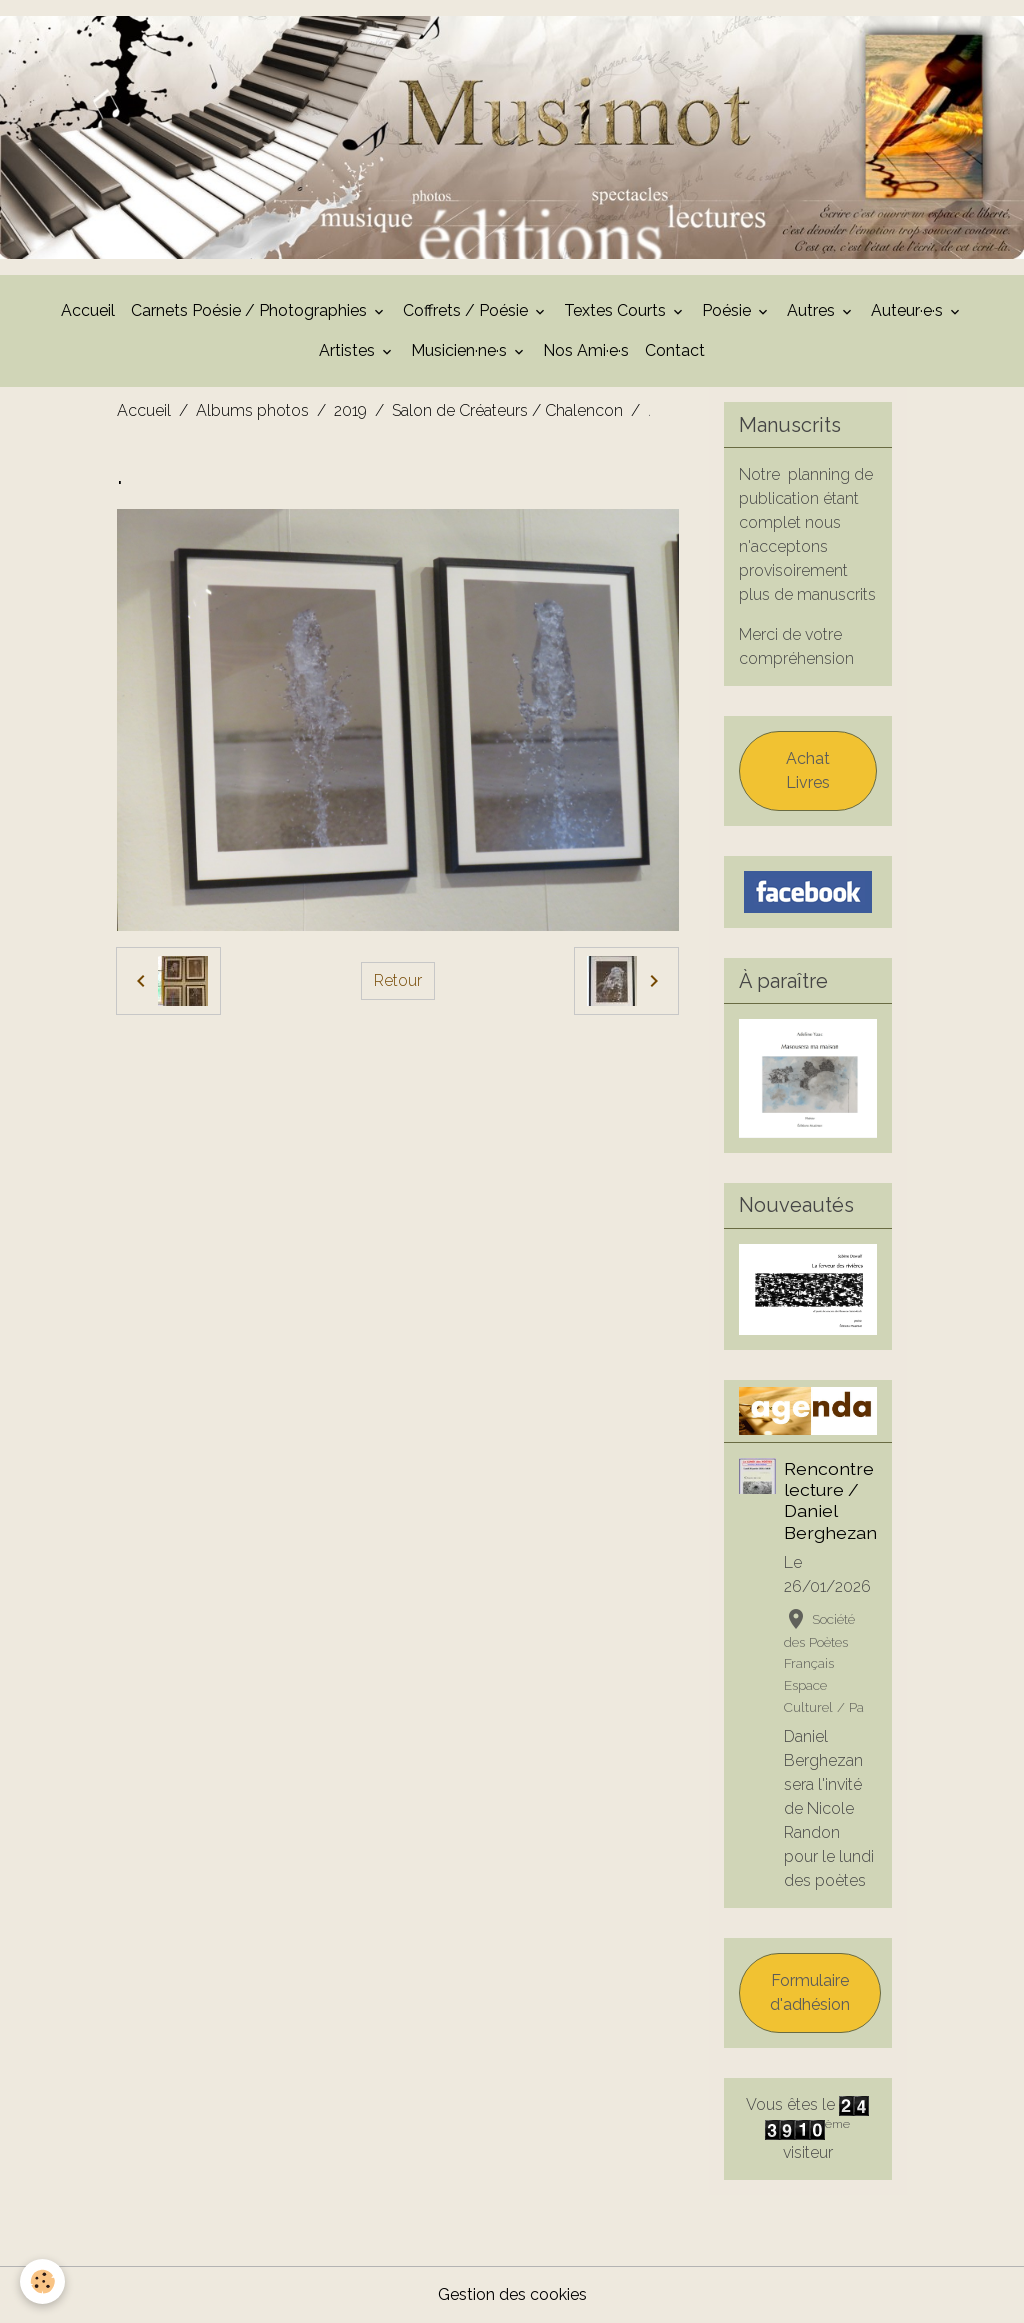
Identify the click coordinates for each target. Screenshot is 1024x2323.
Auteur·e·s (909, 310)
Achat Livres (808, 770)
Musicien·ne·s (461, 350)
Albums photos (252, 410)
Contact (675, 350)
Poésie (728, 310)
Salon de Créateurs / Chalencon (507, 410)
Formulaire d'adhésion (810, 1992)
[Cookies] (42, 2281)
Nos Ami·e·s (586, 350)
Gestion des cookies (512, 2294)
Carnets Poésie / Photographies (251, 310)
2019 (350, 410)
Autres (813, 310)
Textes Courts (617, 310)
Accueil (88, 310)
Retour (398, 980)
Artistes (349, 350)
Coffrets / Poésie (467, 310)
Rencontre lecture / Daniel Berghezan (830, 1500)
